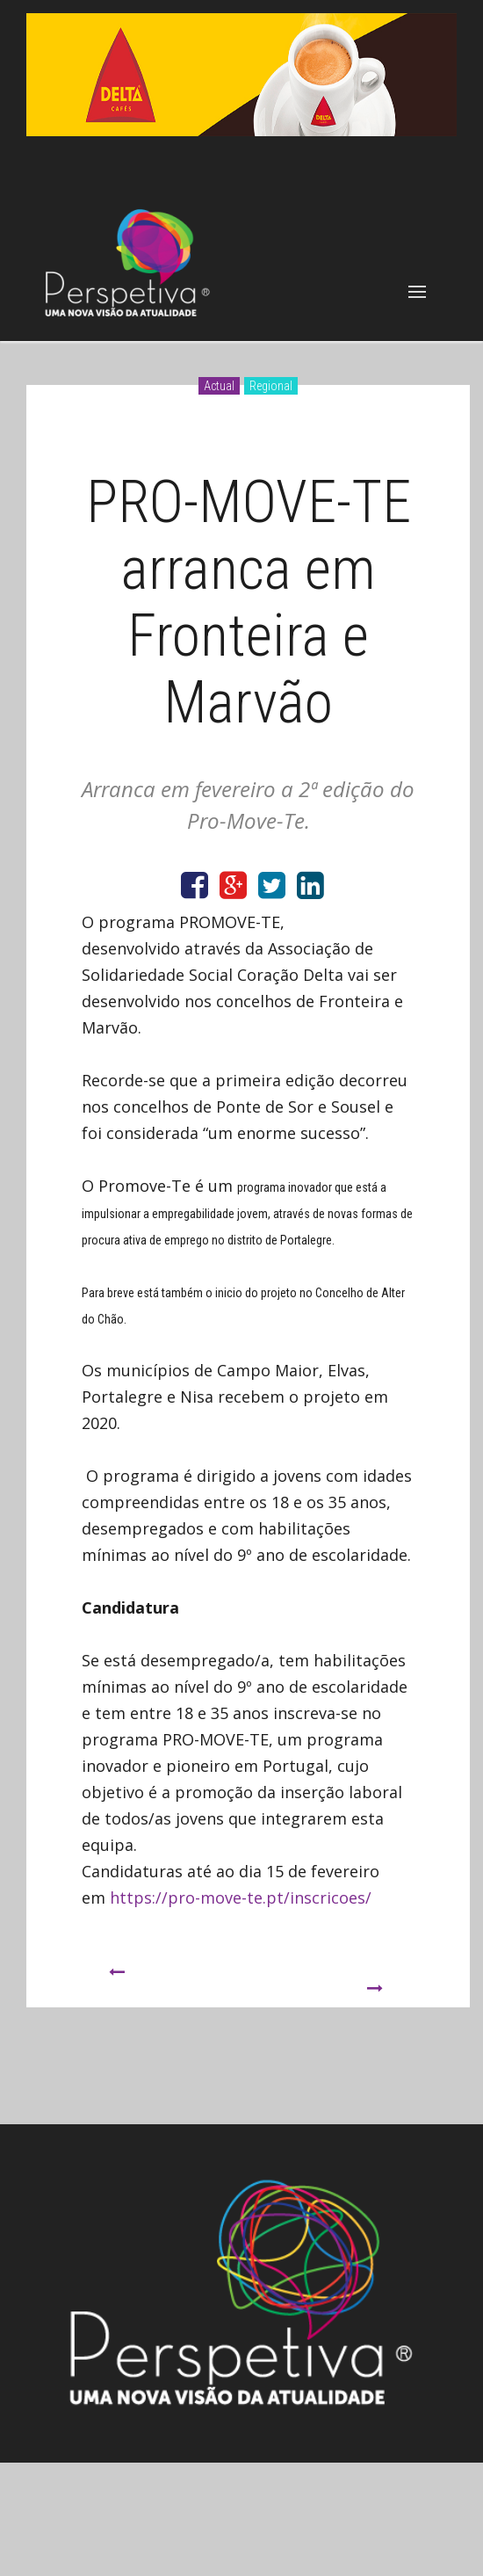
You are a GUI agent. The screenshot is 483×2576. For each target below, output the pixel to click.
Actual (219, 386)
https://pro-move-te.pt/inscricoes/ (240, 1897)
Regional (270, 386)
